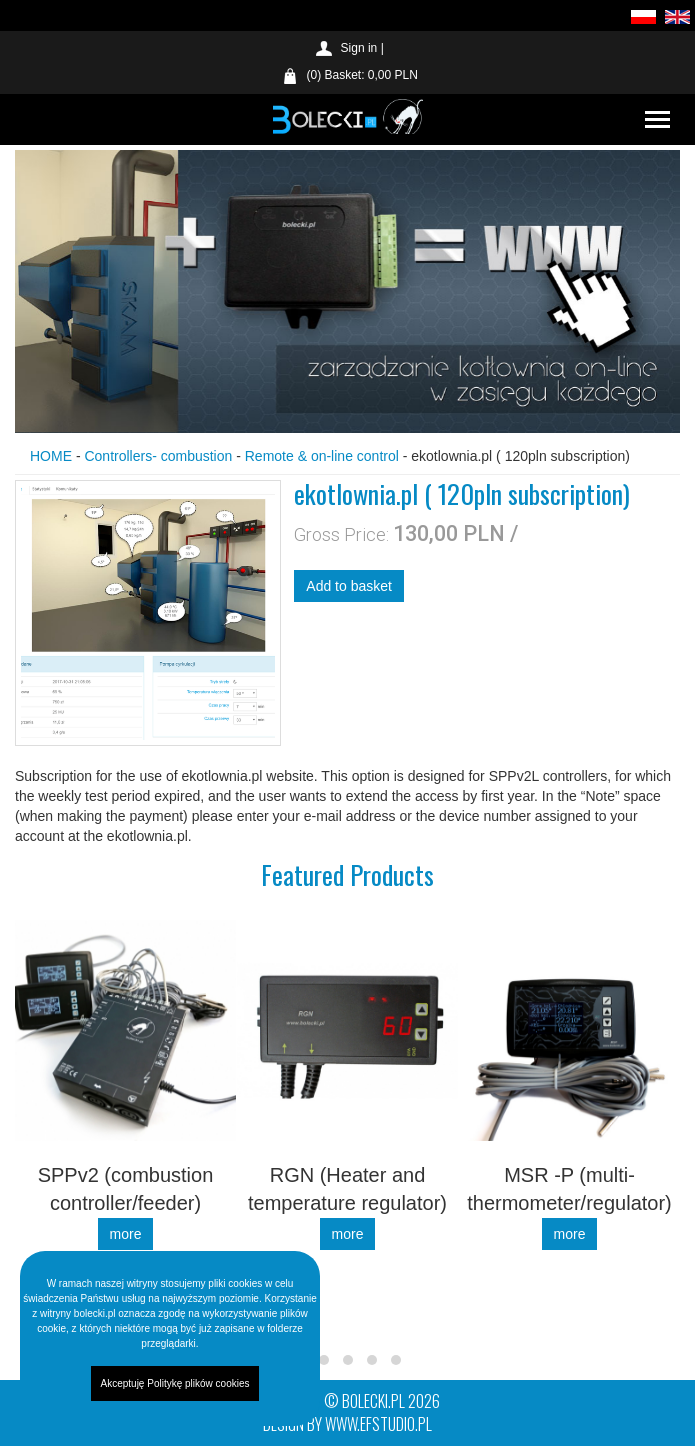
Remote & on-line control (322, 456)
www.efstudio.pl (378, 1424)
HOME (51, 456)
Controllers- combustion (160, 456)
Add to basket (349, 586)
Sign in (359, 48)
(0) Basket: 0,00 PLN (361, 75)
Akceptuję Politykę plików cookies (175, 1383)
